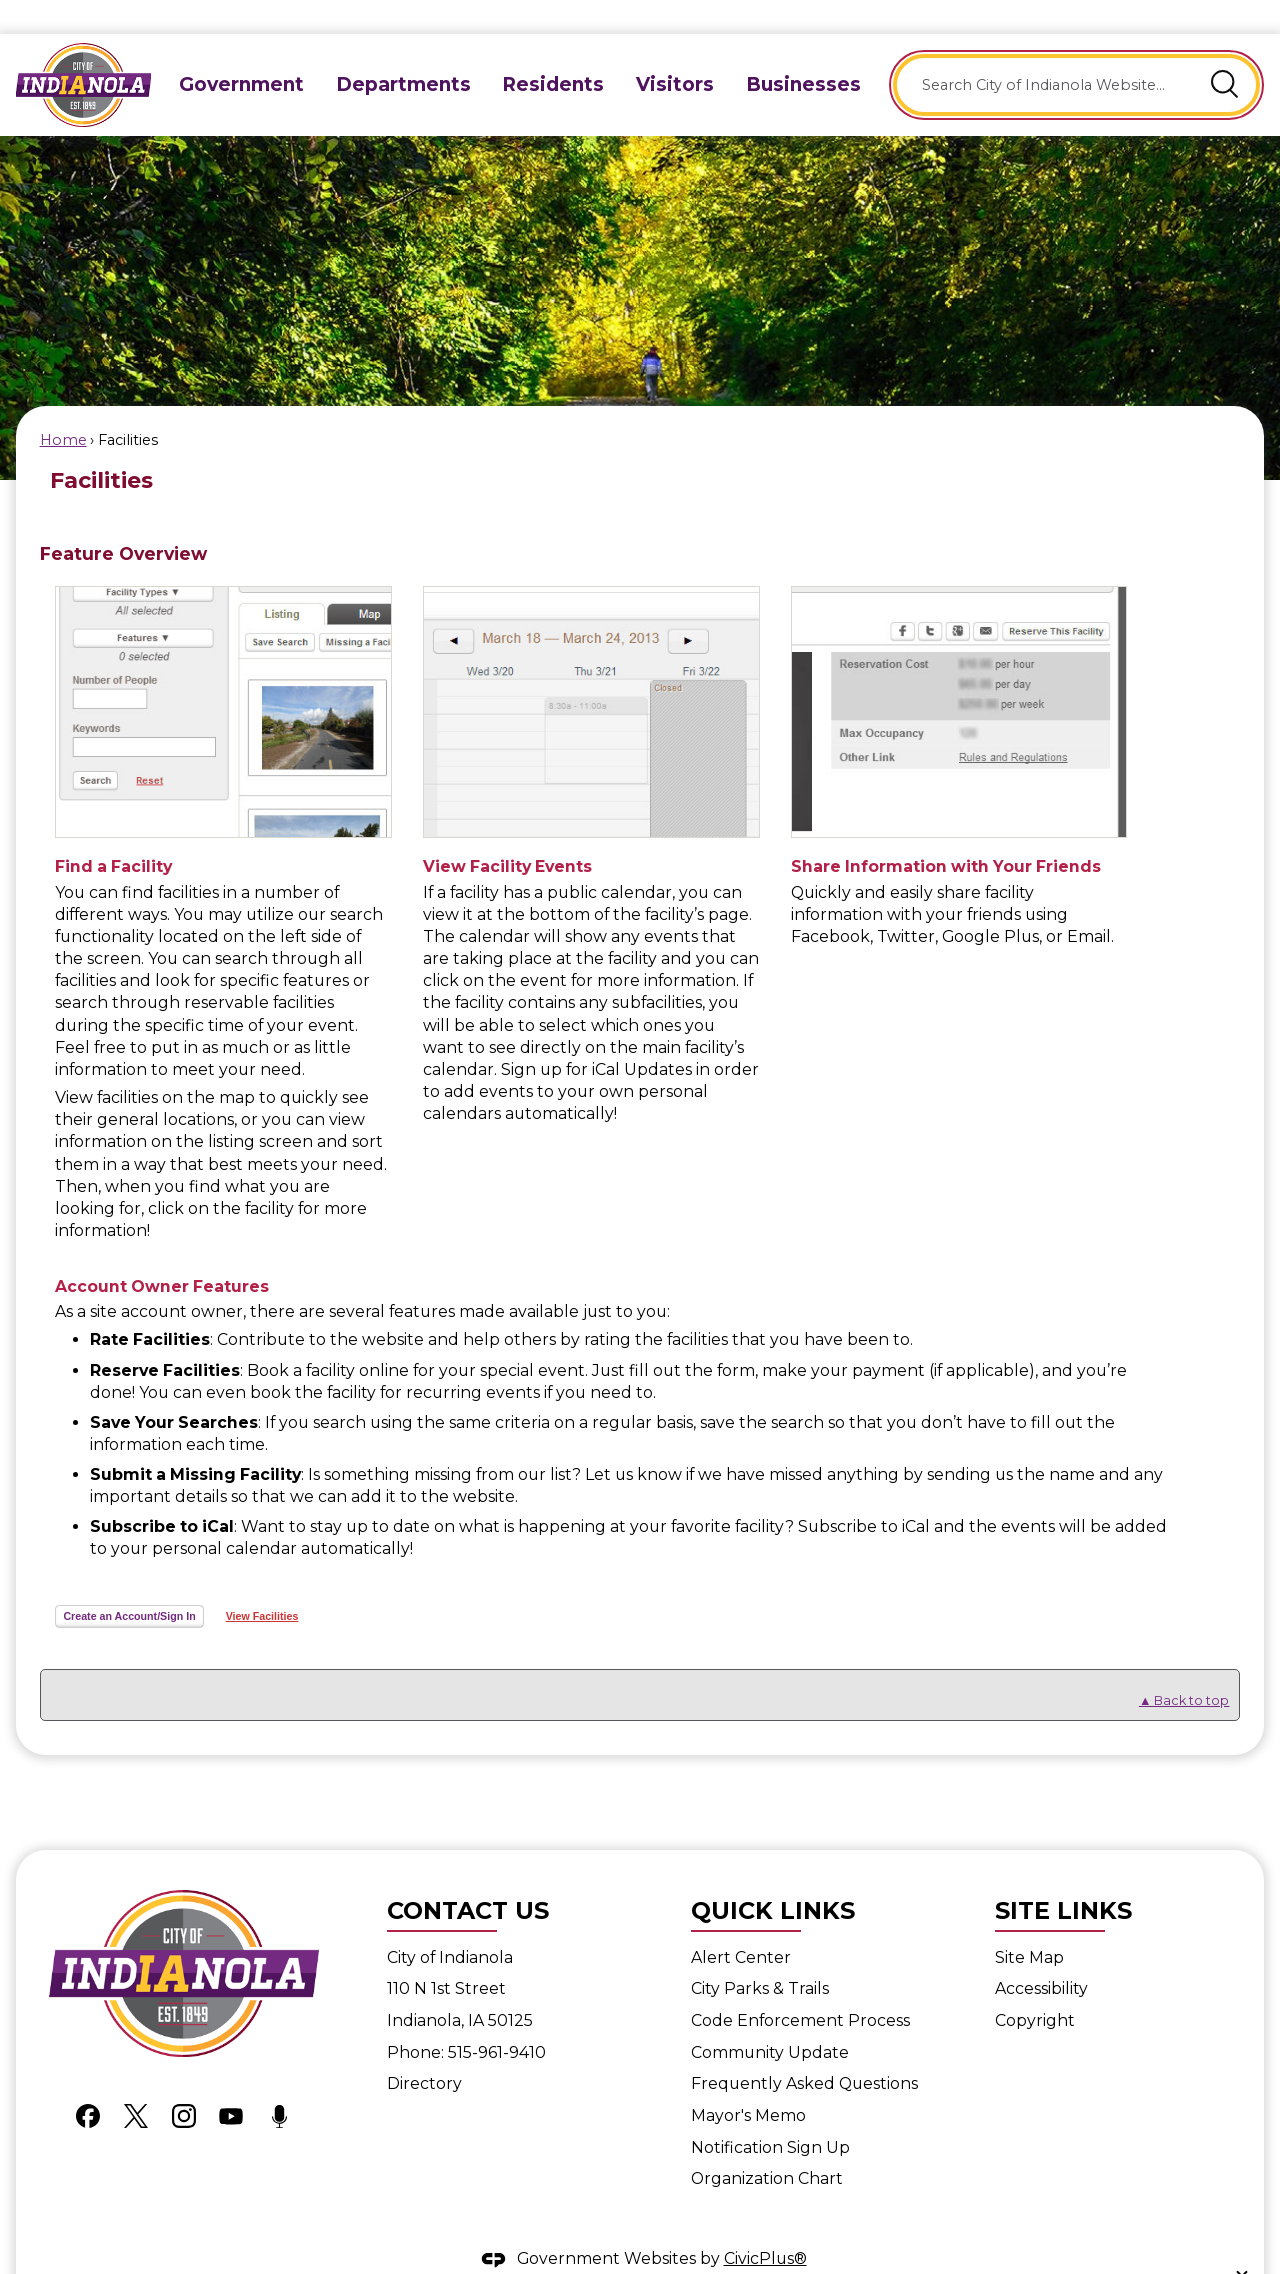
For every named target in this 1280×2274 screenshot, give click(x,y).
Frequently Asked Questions (804, 2049)
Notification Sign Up (770, 2113)
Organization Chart (767, 2144)
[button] (1225, 51)
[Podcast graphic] (279, 2081)
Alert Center (741, 1923)
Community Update (770, 2018)
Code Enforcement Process (800, 1986)
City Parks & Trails (760, 1954)
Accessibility (1041, 1954)
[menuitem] (241, 50)
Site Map (1029, 1923)
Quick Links (773, 1876)
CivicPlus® (765, 2224)
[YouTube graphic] (231, 2081)
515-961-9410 (497, 2018)
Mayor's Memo (748, 2081)
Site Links (1063, 1876)
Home (63, 406)
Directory (424, 2049)
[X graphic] (136, 2081)
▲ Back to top (1184, 1666)
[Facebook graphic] (88, 2081)
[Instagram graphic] (184, 2081)
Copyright (1035, 1986)
